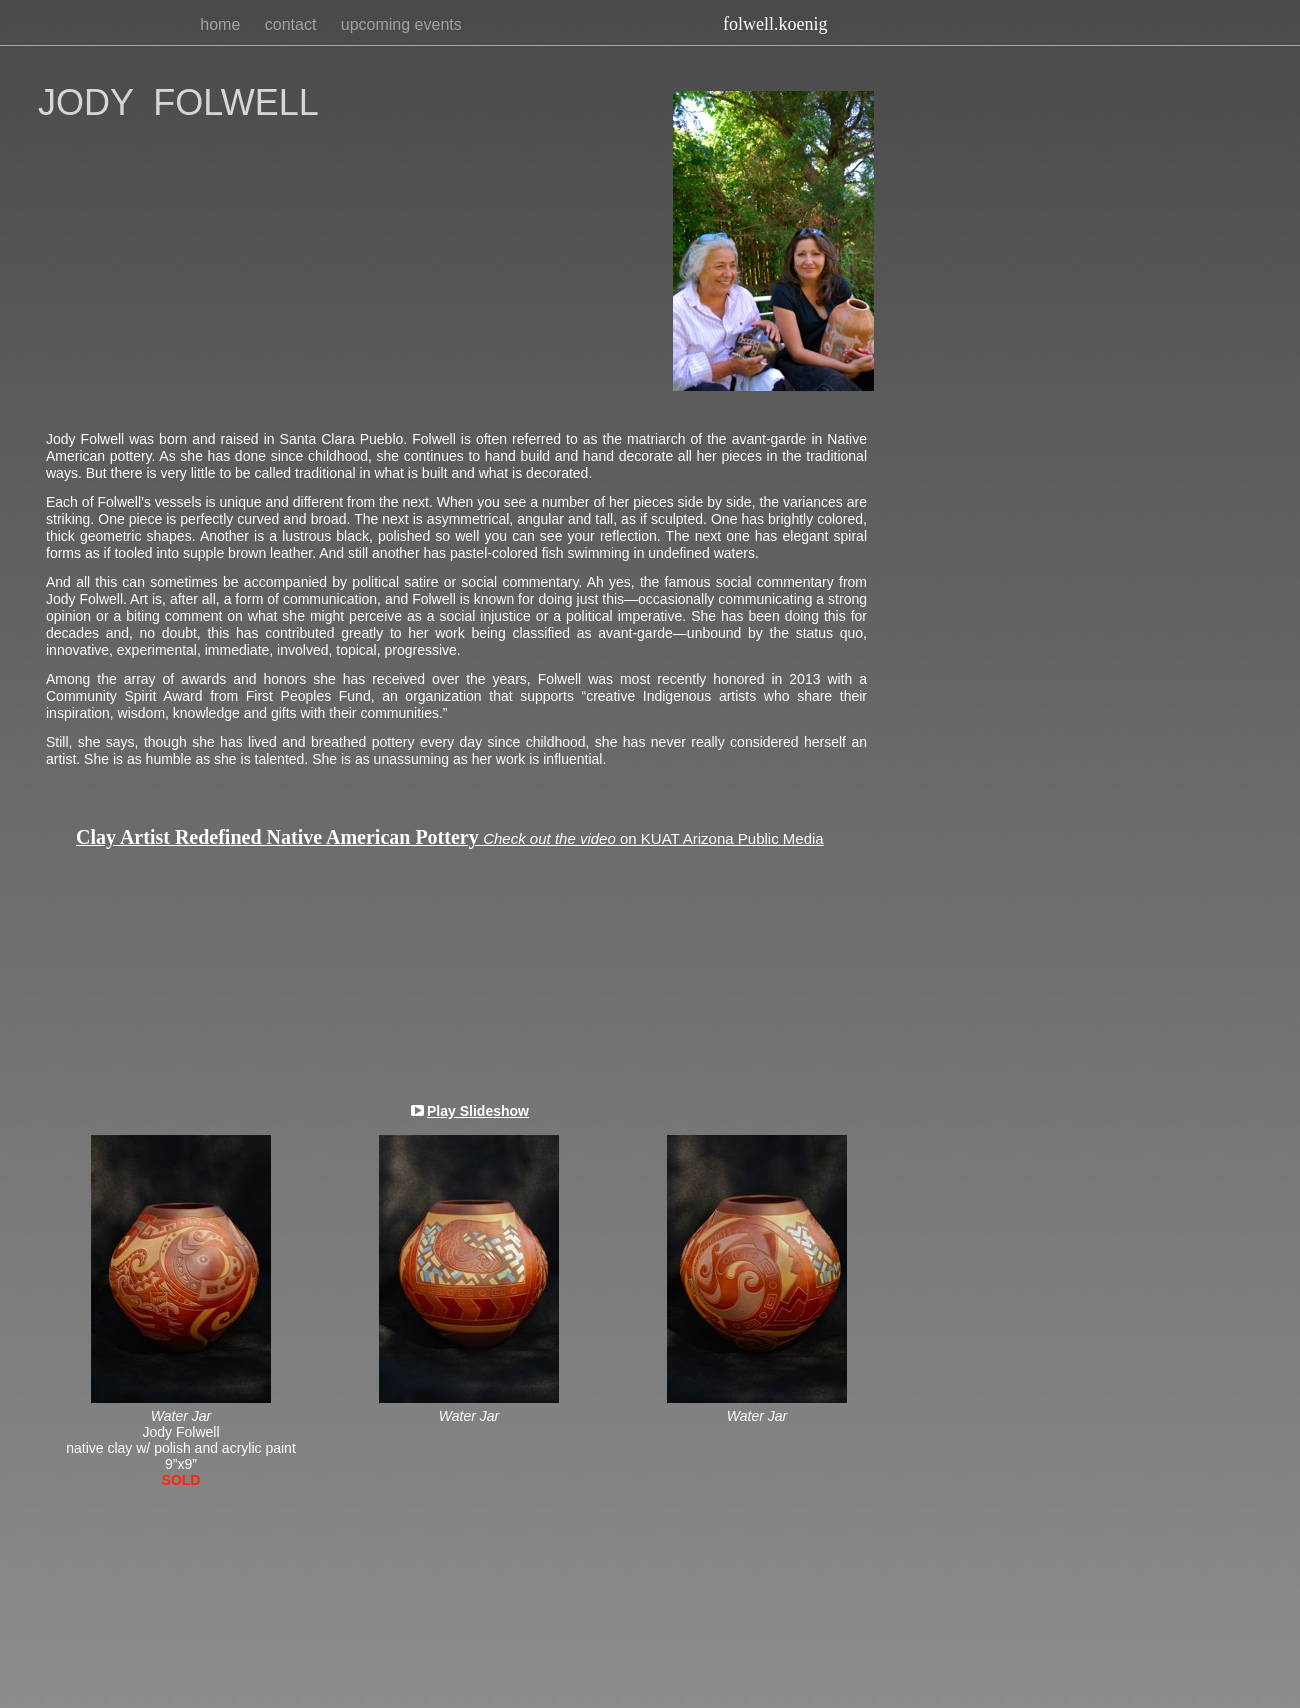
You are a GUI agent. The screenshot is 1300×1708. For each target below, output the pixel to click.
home (222, 24)
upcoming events (401, 24)
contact (293, 24)
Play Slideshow (478, 1111)
